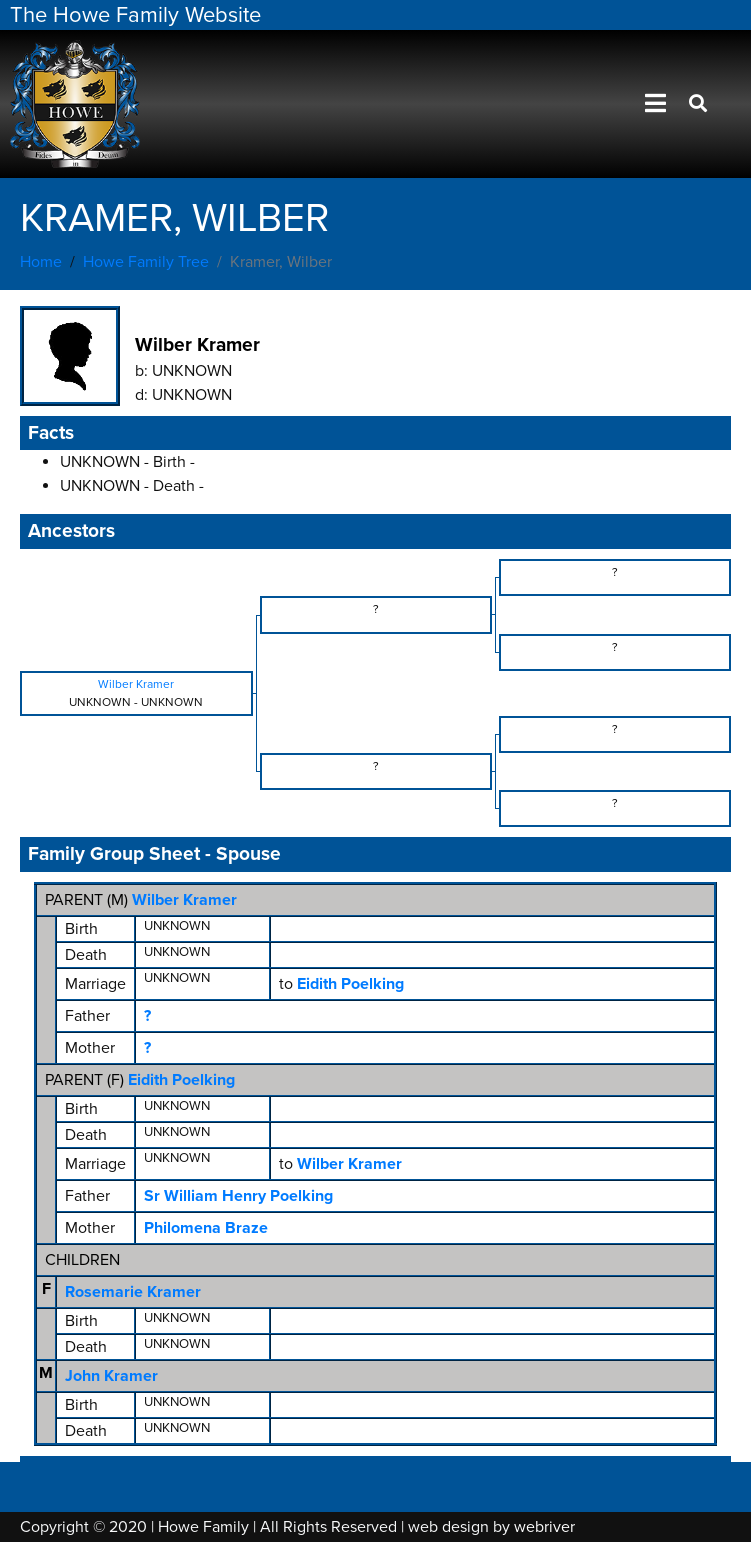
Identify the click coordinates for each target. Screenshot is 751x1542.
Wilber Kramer (184, 900)
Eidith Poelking (181, 1080)
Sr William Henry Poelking (238, 1196)
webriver (544, 1527)
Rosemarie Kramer (133, 1292)
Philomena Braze (206, 1228)
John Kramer (111, 1376)
